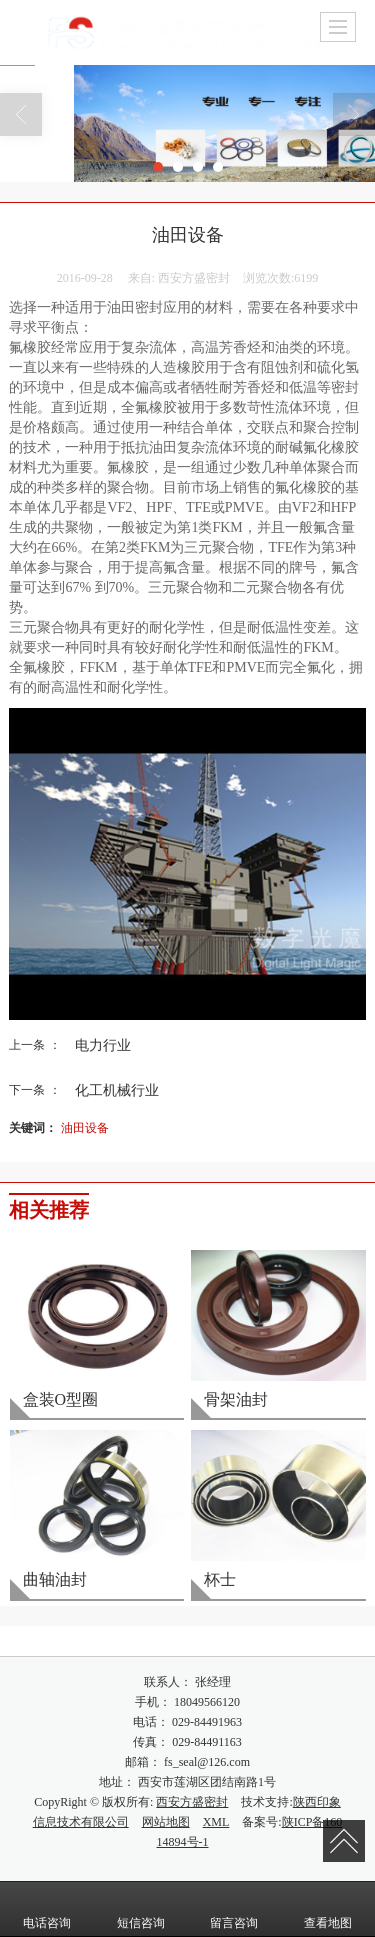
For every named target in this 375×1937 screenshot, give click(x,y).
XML (216, 1822)
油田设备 (85, 1128)
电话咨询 (47, 1909)
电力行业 (103, 1045)
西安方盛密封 (192, 1802)
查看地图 (328, 1909)
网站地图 (166, 1822)
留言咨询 (234, 1909)
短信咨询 (141, 1909)
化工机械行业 (117, 1090)
